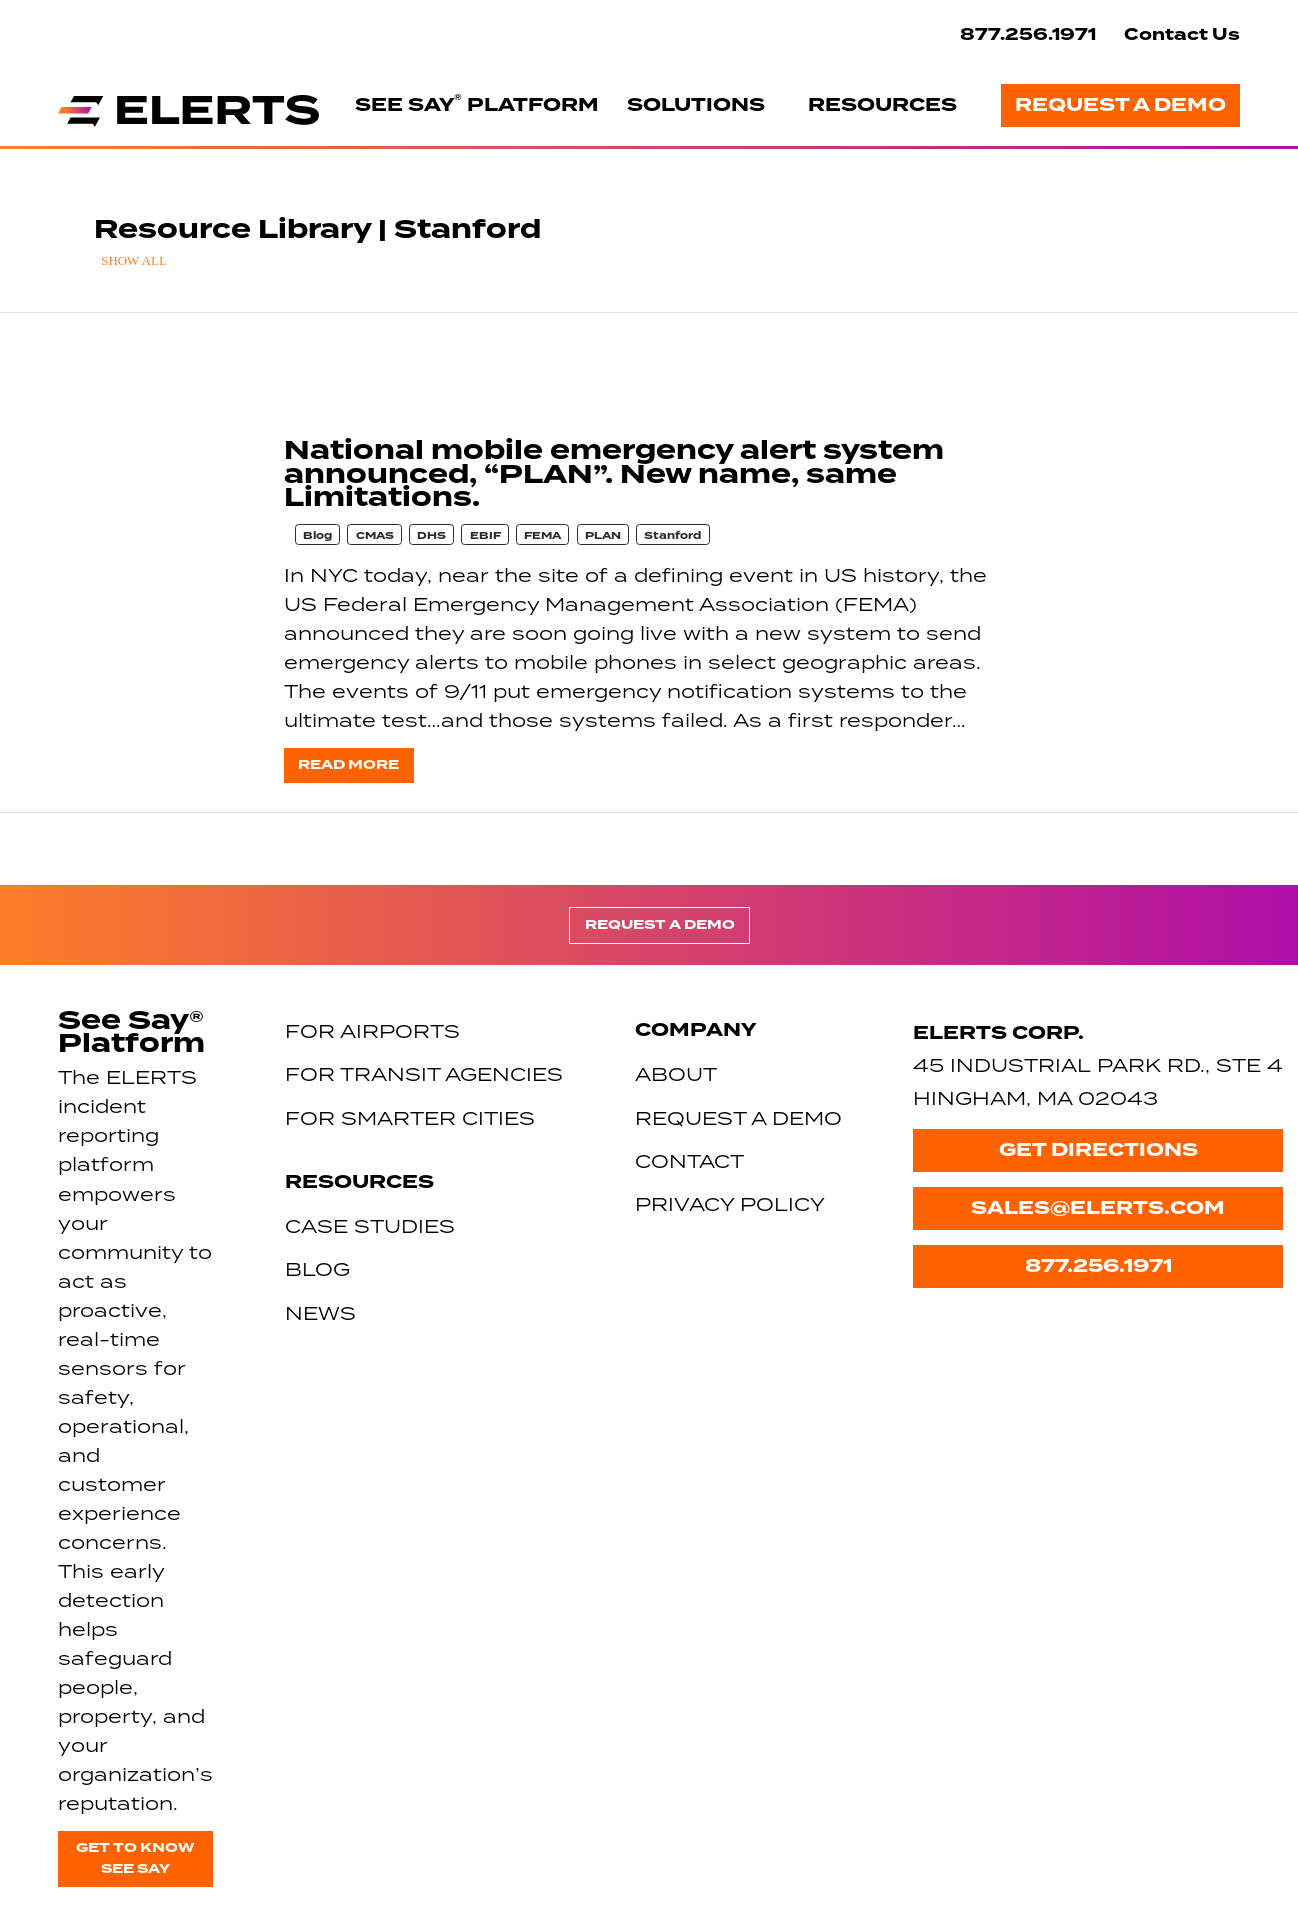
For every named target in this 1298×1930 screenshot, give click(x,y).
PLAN (603, 535)
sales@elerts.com (1098, 1208)
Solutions (696, 105)
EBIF (485, 535)
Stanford (672, 535)
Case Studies (370, 1225)
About (676, 1073)
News (320, 1312)
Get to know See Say (135, 1858)
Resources (882, 105)
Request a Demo (1120, 105)
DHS (431, 535)
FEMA (542, 535)
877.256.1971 (1028, 34)
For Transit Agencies (424, 1073)
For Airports (372, 1030)
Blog (317, 535)
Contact (689, 1160)
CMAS (375, 535)
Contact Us (1182, 34)
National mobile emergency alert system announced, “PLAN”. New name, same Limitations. (614, 474)
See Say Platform (477, 104)
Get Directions (1098, 1150)
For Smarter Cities (410, 1117)
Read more (348, 764)
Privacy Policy (730, 1203)
